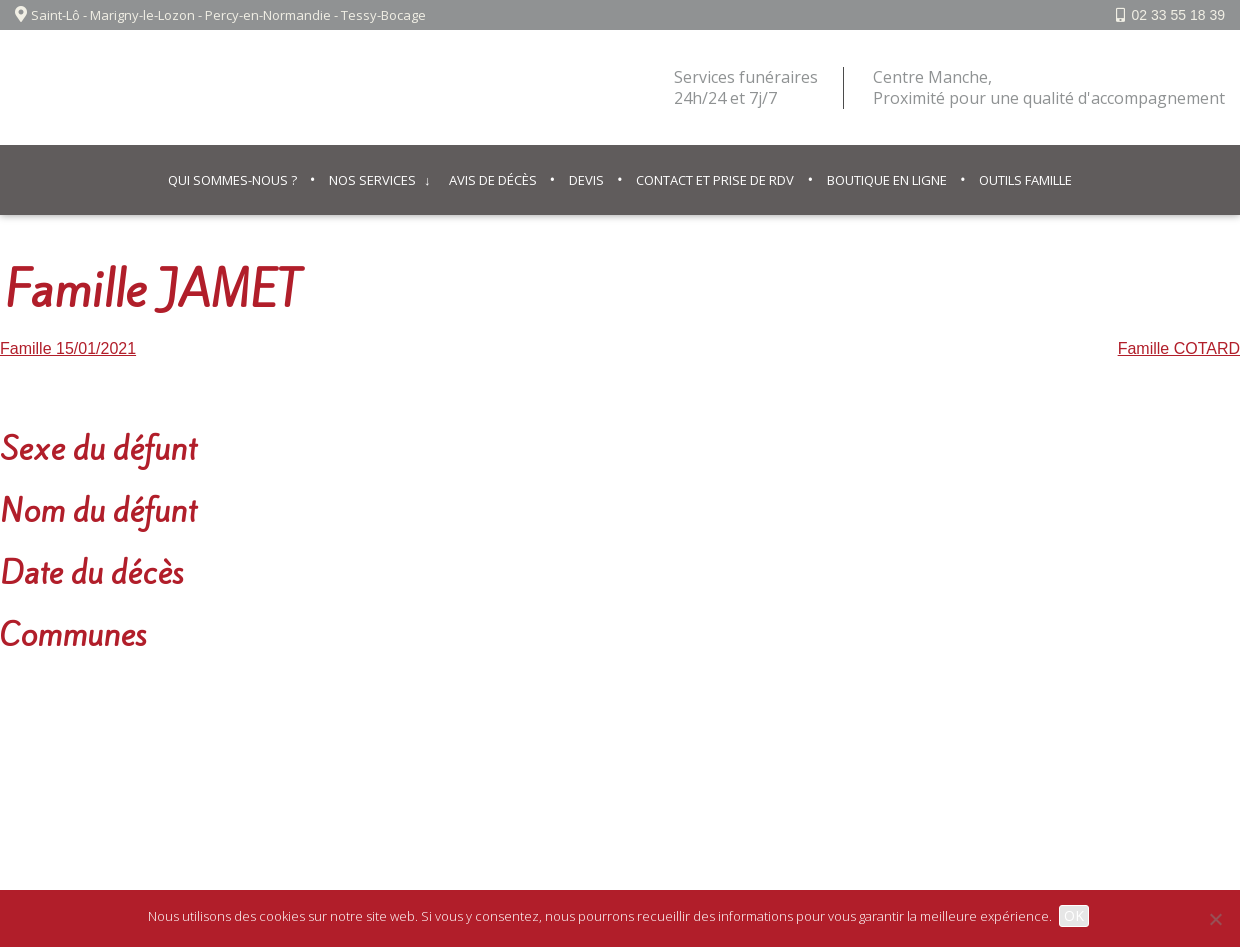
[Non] (1215, 919)
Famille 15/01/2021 (68, 348)
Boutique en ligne (887, 180)
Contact (653, 754)
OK (1077, 915)
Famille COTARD (1179, 348)
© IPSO (721, 754)
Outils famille (1025, 180)
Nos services (372, 180)
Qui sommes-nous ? (232, 180)
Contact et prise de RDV (715, 180)
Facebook (1171, 753)
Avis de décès (493, 180)
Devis (586, 180)
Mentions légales (551, 754)
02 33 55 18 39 (1178, 15)
